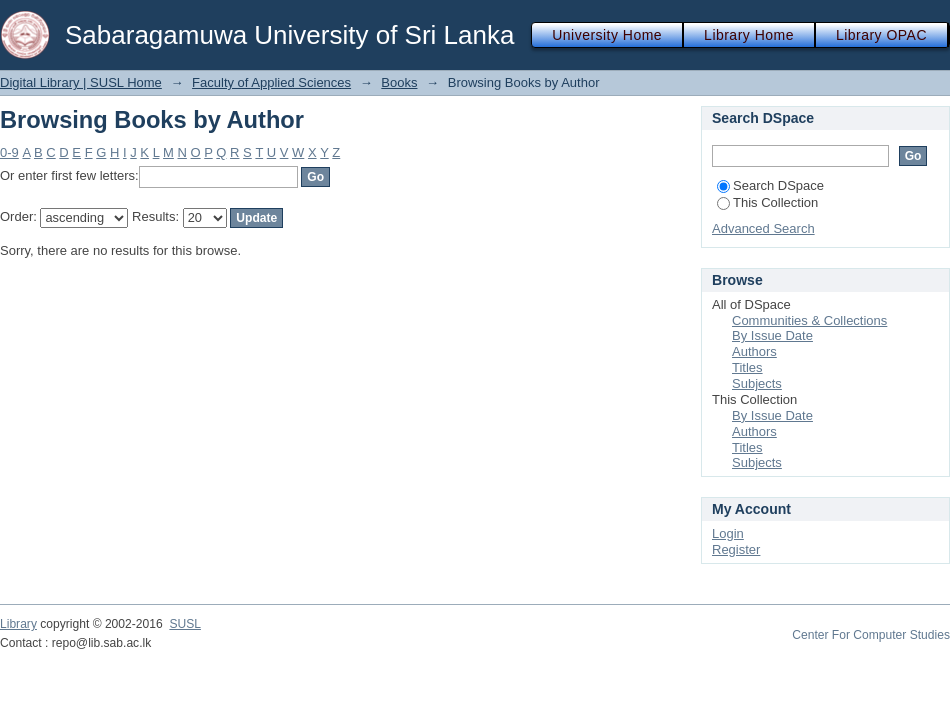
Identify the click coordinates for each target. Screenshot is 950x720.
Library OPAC (881, 35)
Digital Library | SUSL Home (81, 82)
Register (736, 549)
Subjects (757, 383)
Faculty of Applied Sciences (271, 82)
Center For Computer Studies (871, 635)
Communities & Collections (809, 320)
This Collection (767, 202)
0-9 (9, 152)
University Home (607, 35)
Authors (754, 351)
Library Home (749, 35)
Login (728, 533)
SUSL (185, 624)
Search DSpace (770, 185)
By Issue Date (772, 335)
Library (18, 624)
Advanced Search (763, 228)
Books (399, 82)
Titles (747, 367)
